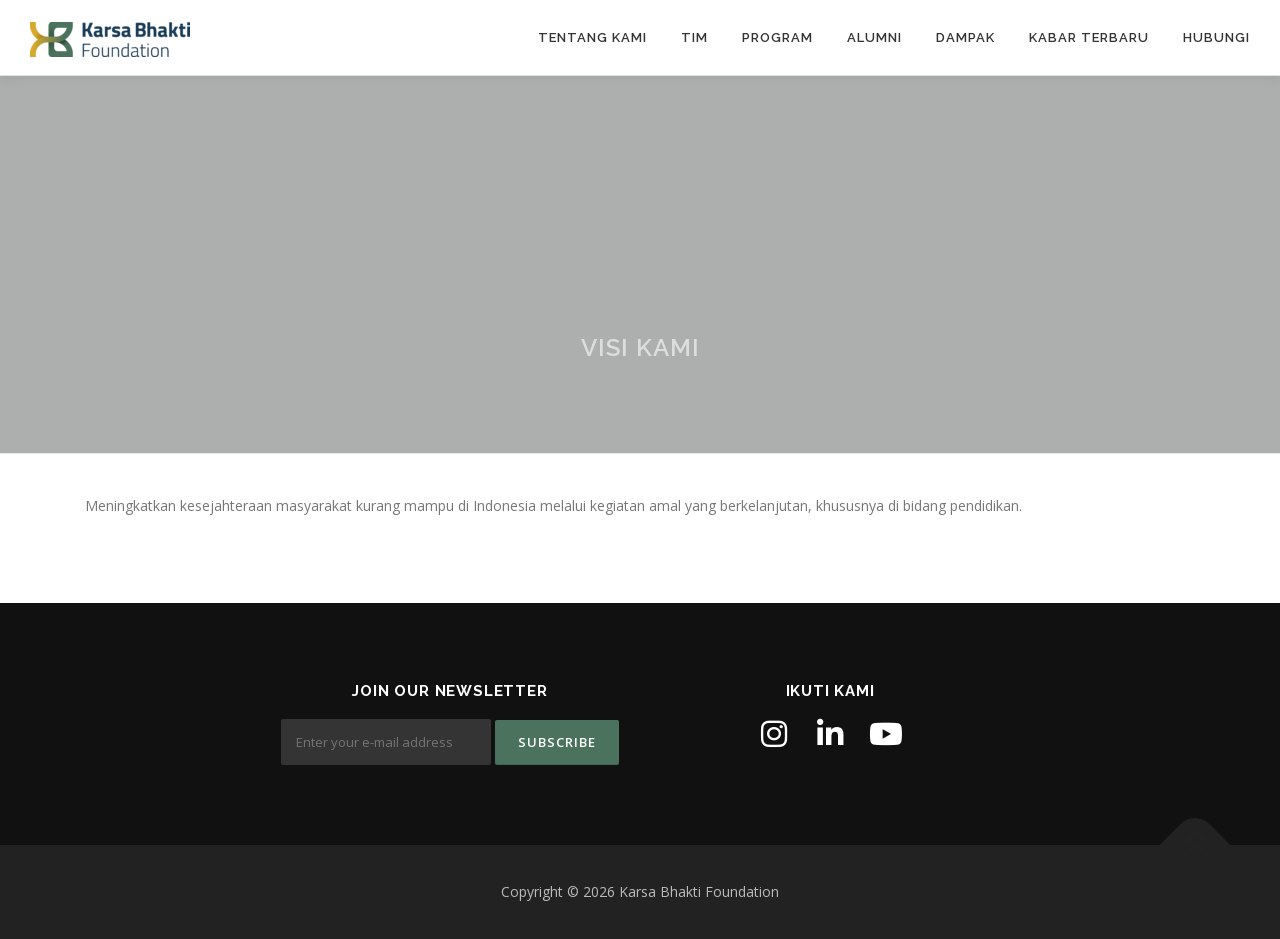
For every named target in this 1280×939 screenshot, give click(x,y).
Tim (694, 37)
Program (777, 37)
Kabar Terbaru (1089, 37)
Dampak (965, 37)
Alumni (874, 37)
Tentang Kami (592, 37)
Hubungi (1216, 37)
